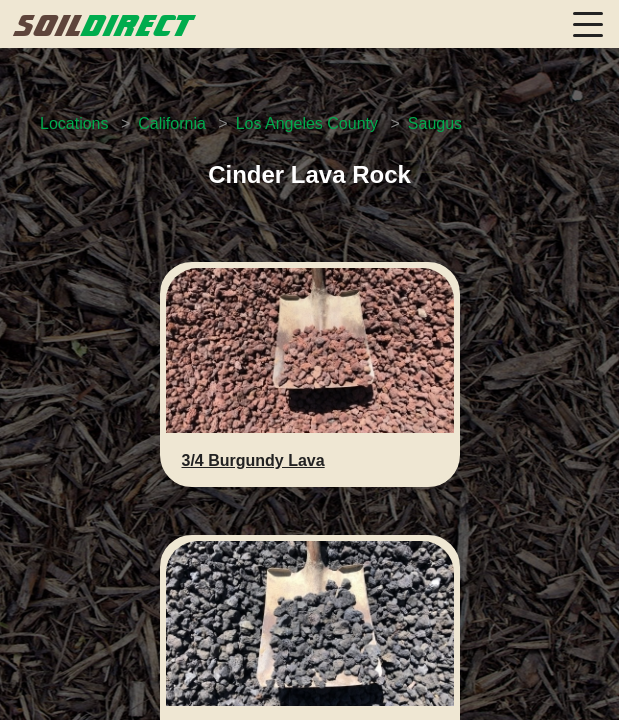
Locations (74, 123)
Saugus (435, 123)
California (172, 123)
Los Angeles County (307, 123)
